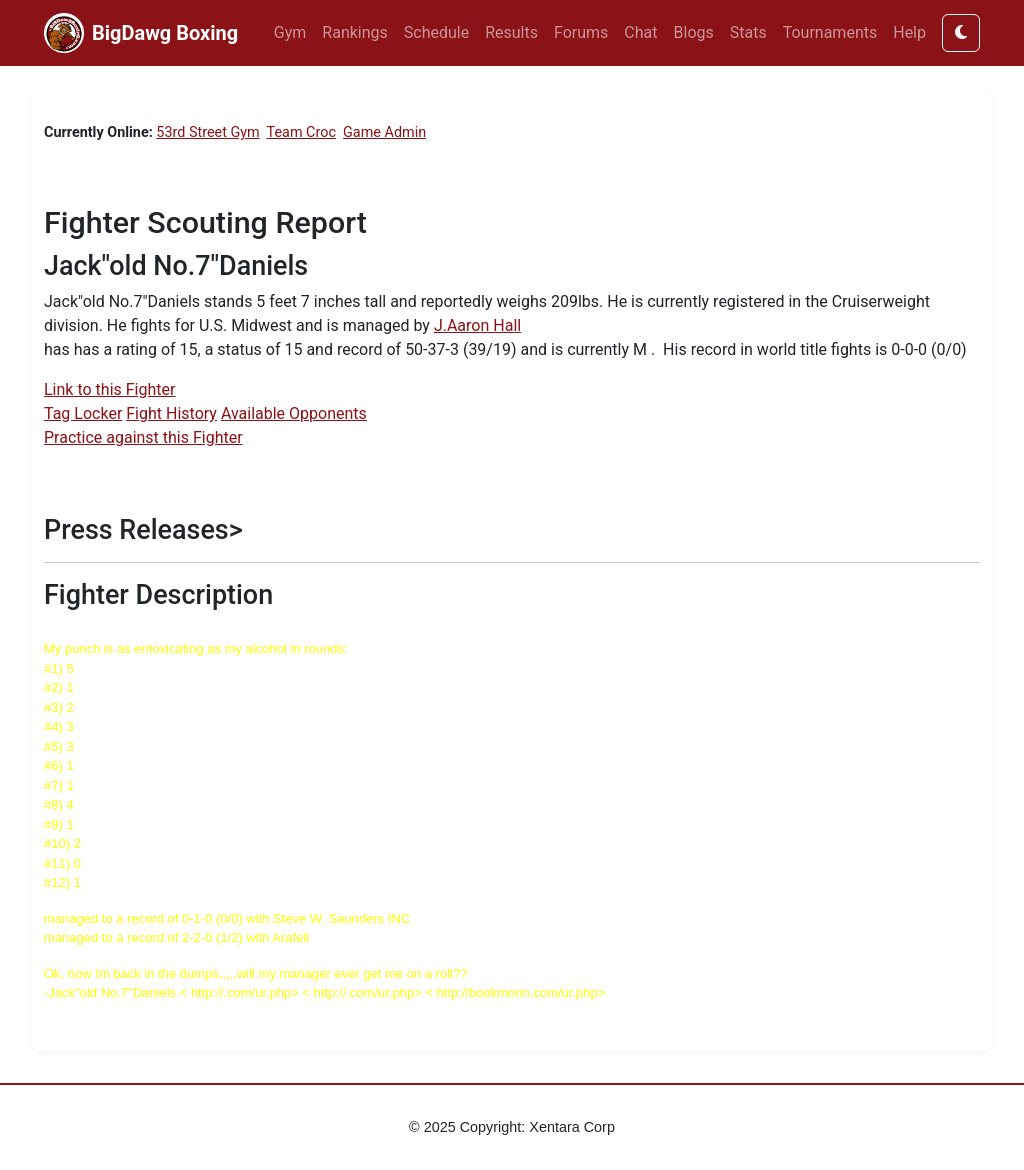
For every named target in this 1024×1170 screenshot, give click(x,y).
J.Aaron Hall (477, 325)
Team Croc (301, 132)
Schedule (436, 32)
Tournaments (830, 32)
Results (511, 32)
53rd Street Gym (207, 132)
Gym (290, 32)
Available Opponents (294, 413)
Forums (581, 32)
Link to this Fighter (109, 389)
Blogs (694, 32)
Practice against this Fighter (143, 437)
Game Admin (384, 132)
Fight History (171, 413)
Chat (640, 32)
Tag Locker (83, 413)
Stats (748, 32)
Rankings (354, 32)
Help (909, 32)
